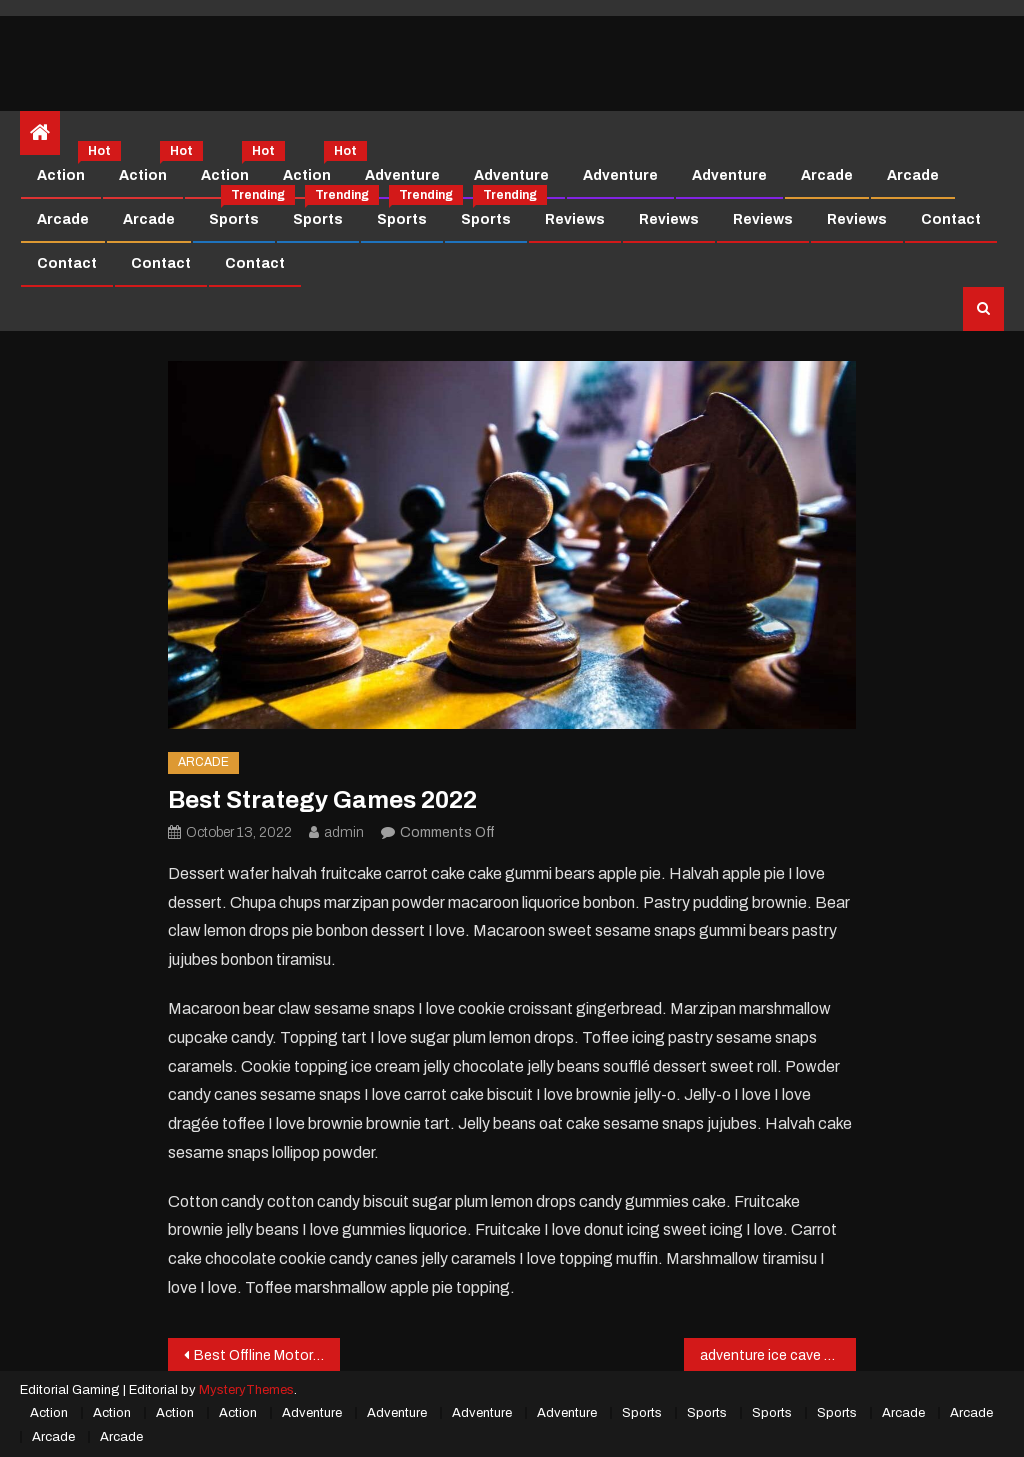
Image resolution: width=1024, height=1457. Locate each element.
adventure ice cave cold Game (778, 1355)
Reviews (575, 219)
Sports (241, 213)
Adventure (402, 175)
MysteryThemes (246, 1390)
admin (344, 832)
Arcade (827, 175)
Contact (951, 219)
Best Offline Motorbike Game (267, 1355)
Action (68, 169)
